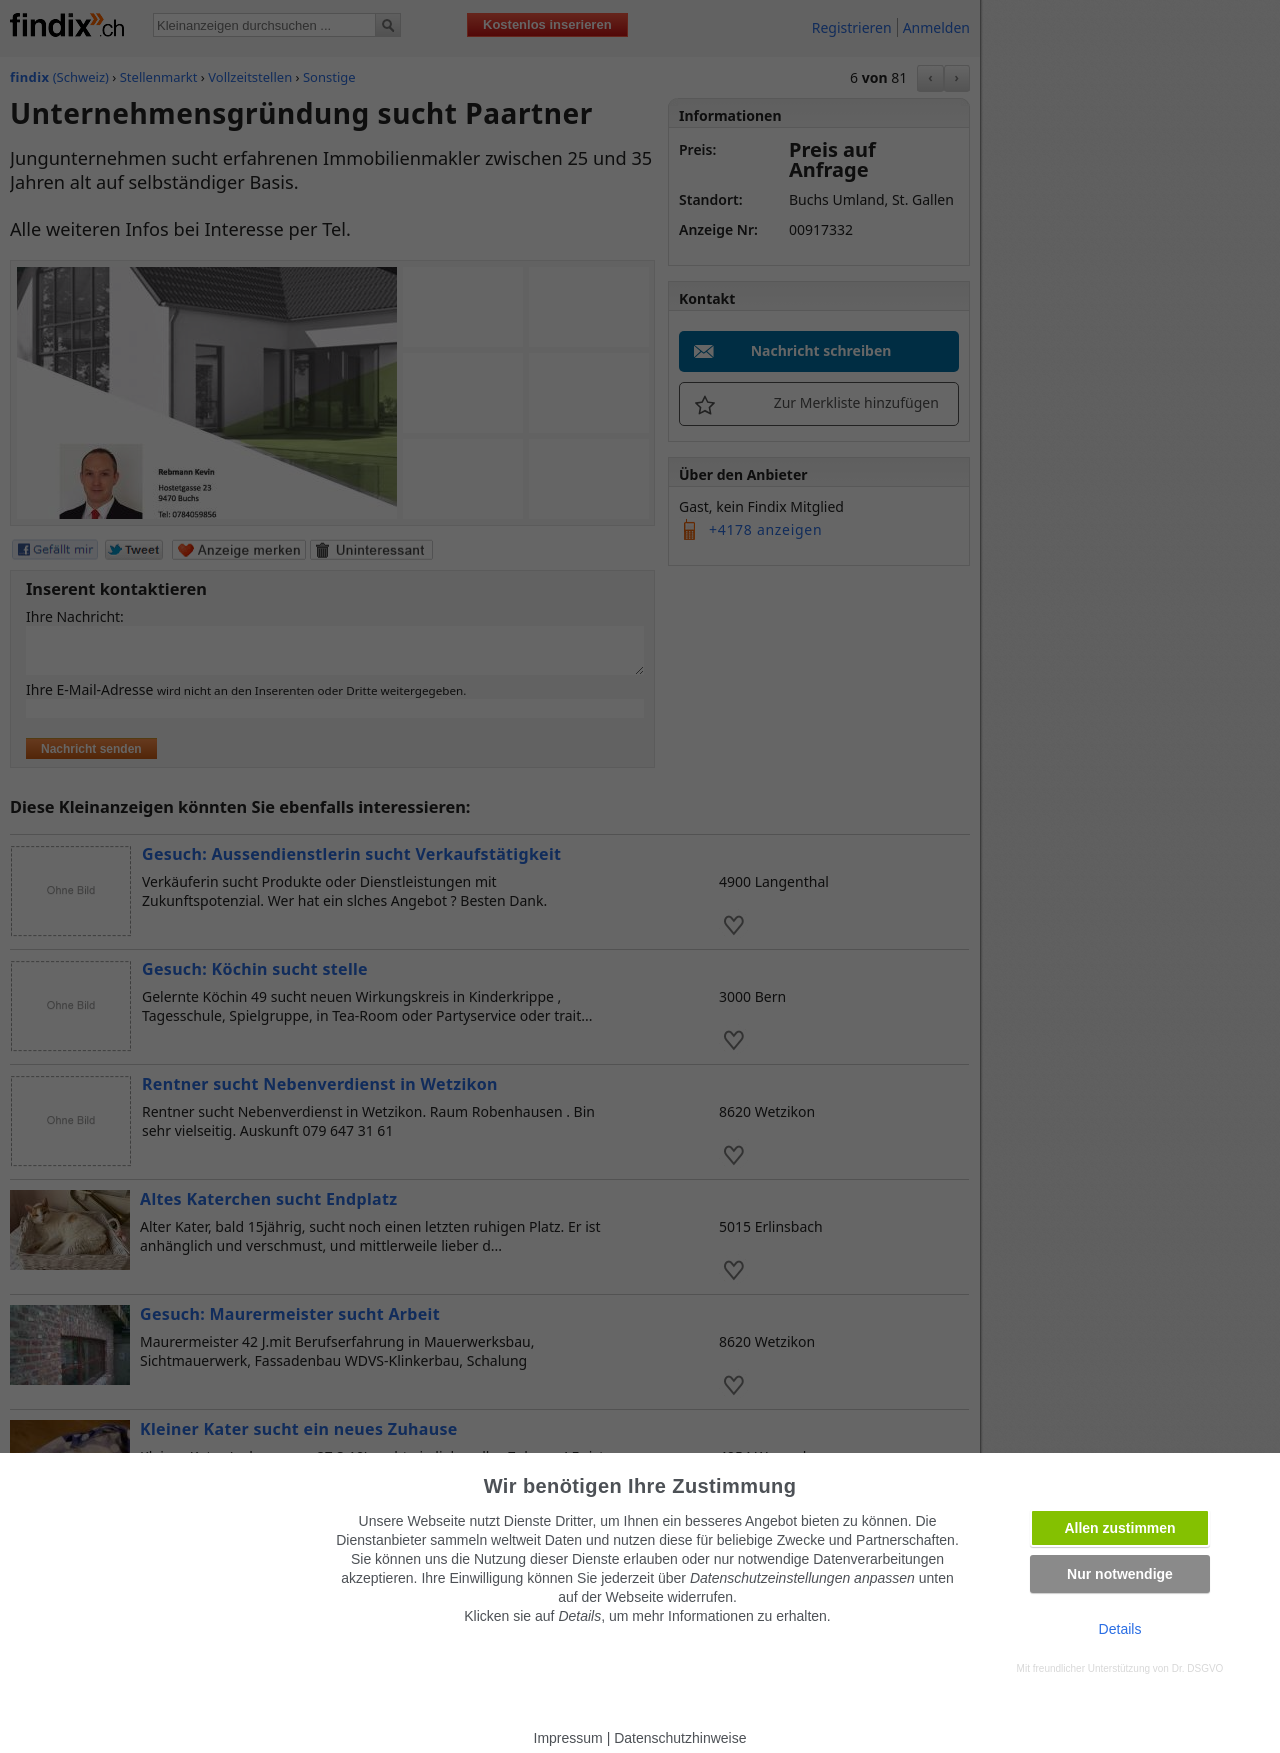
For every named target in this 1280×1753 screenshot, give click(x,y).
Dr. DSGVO (1198, 1668)
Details (1120, 1629)
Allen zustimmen (1119, 1528)
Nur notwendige (1120, 1574)
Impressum (568, 1738)
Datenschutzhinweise (680, 1738)
